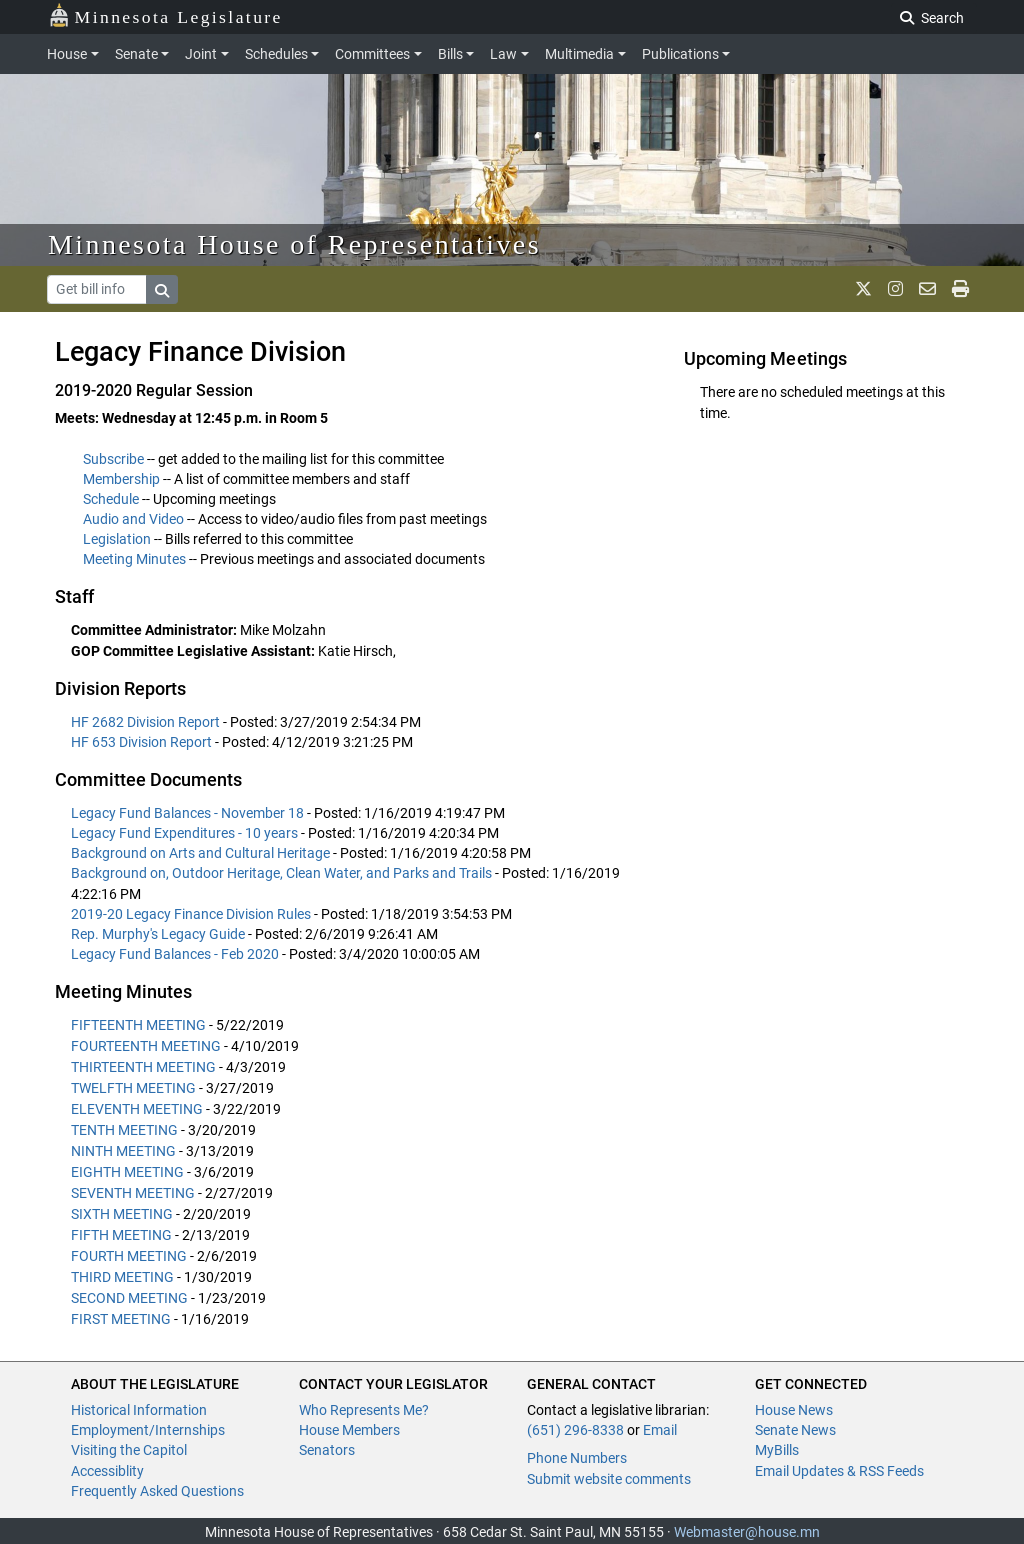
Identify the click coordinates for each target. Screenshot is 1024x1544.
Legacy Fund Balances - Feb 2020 (176, 954)
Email (660, 1430)
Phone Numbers (577, 1458)
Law (503, 54)
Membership (121, 479)
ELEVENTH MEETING (137, 1109)
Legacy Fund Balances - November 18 (189, 813)
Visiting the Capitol (129, 1450)
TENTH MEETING (124, 1130)
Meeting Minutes (134, 559)
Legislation (117, 539)
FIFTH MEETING (121, 1235)
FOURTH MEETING (129, 1256)
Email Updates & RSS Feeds (839, 1471)
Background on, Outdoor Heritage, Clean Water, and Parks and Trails (283, 873)
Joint (201, 54)
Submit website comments (609, 1479)
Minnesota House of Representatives (294, 244)
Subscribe (113, 459)
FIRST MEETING (121, 1319)
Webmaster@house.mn (747, 1532)
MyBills (777, 1450)
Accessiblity (107, 1471)
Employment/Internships (148, 1430)
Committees (372, 54)
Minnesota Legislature (165, 15)
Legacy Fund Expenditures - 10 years (186, 833)
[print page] (960, 289)
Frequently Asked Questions (157, 1491)
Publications (680, 54)
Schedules (276, 54)
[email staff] (927, 289)
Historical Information (139, 1410)
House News (794, 1410)
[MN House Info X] (863, 289)
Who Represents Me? (364, 1410)
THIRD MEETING (122, 1277)
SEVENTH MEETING (133, 1193)
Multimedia (579, 54)
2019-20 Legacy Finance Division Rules (192, 914)
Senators (327, 1450)
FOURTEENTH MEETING (146, 1046)
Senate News (795, 1430)
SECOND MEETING (129, 1298)
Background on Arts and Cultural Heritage (202, 853)
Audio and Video (133, 519)
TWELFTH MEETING (133, 1088)
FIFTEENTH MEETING (138, 1025)
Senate (136, 54)
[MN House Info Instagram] (895, 289)
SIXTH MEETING (122, 1214)
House (67, 54)
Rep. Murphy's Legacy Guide (159, 934)
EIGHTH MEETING (127, 1172)
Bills (450, 54)
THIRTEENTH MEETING (143, 1067)
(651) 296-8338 (575, 1430)
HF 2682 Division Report (147, 722)
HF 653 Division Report (143, 742)
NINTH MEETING (123, 1151)
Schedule (111, 499)
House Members (349, 1430)
